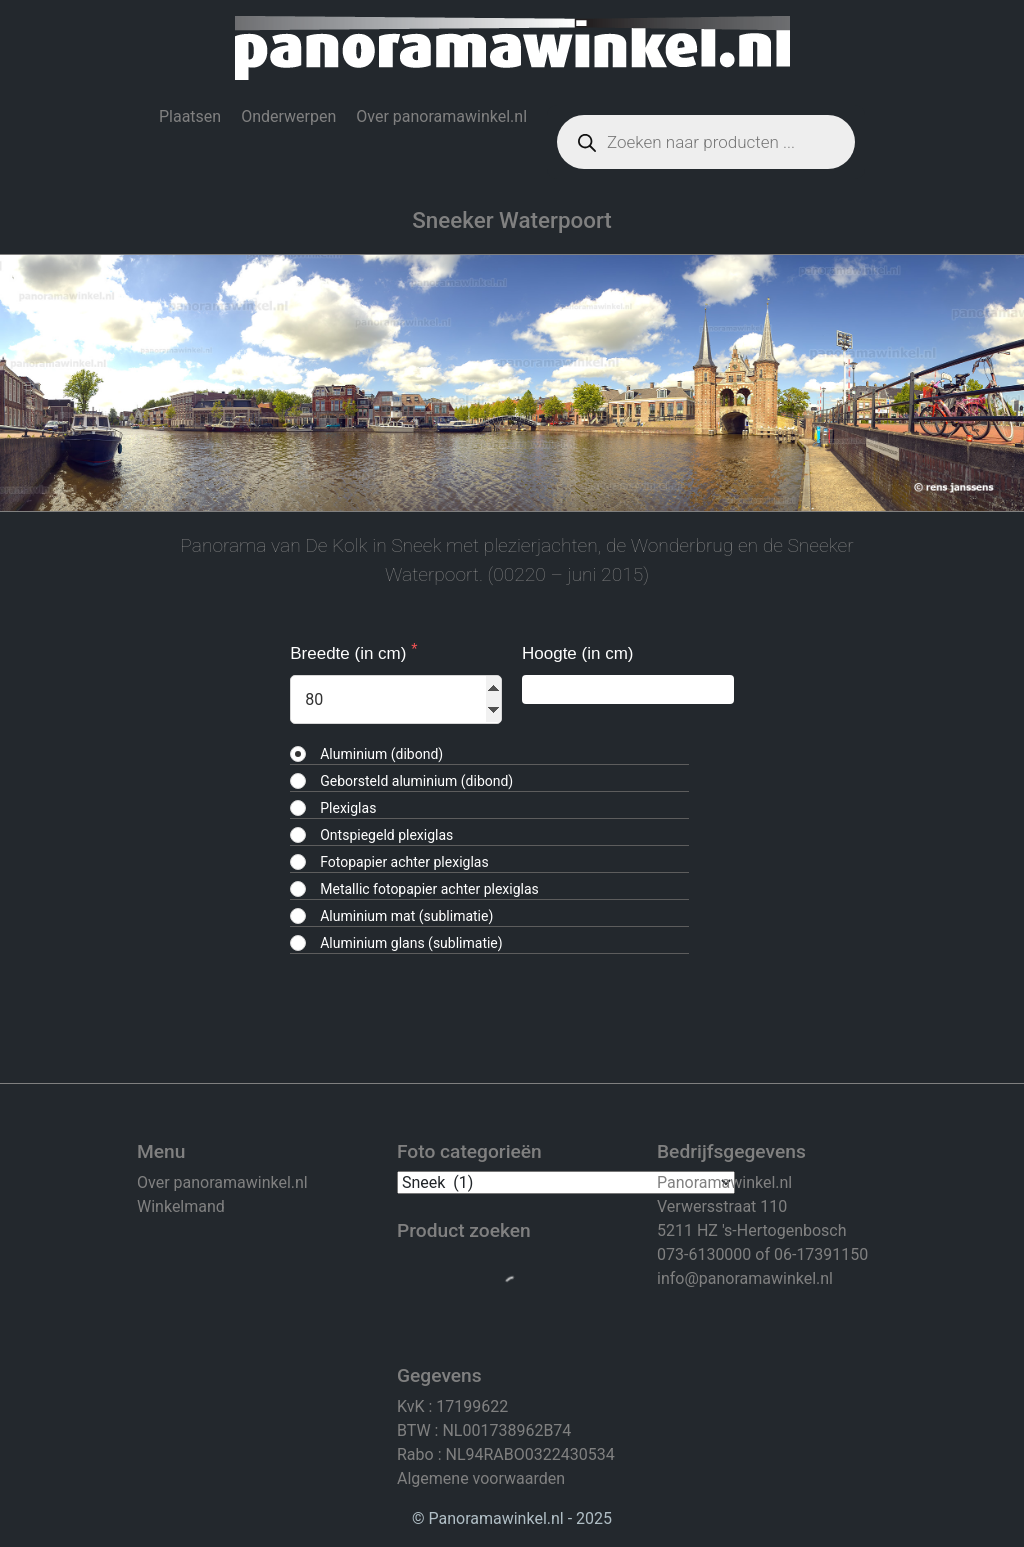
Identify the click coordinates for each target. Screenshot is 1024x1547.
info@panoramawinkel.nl (745, 1278)
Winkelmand (181, 1206)
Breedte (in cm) (350, 653)
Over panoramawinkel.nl (441, 116)
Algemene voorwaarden (481, 1478)
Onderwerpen (288, 116)
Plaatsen (190, 116)
